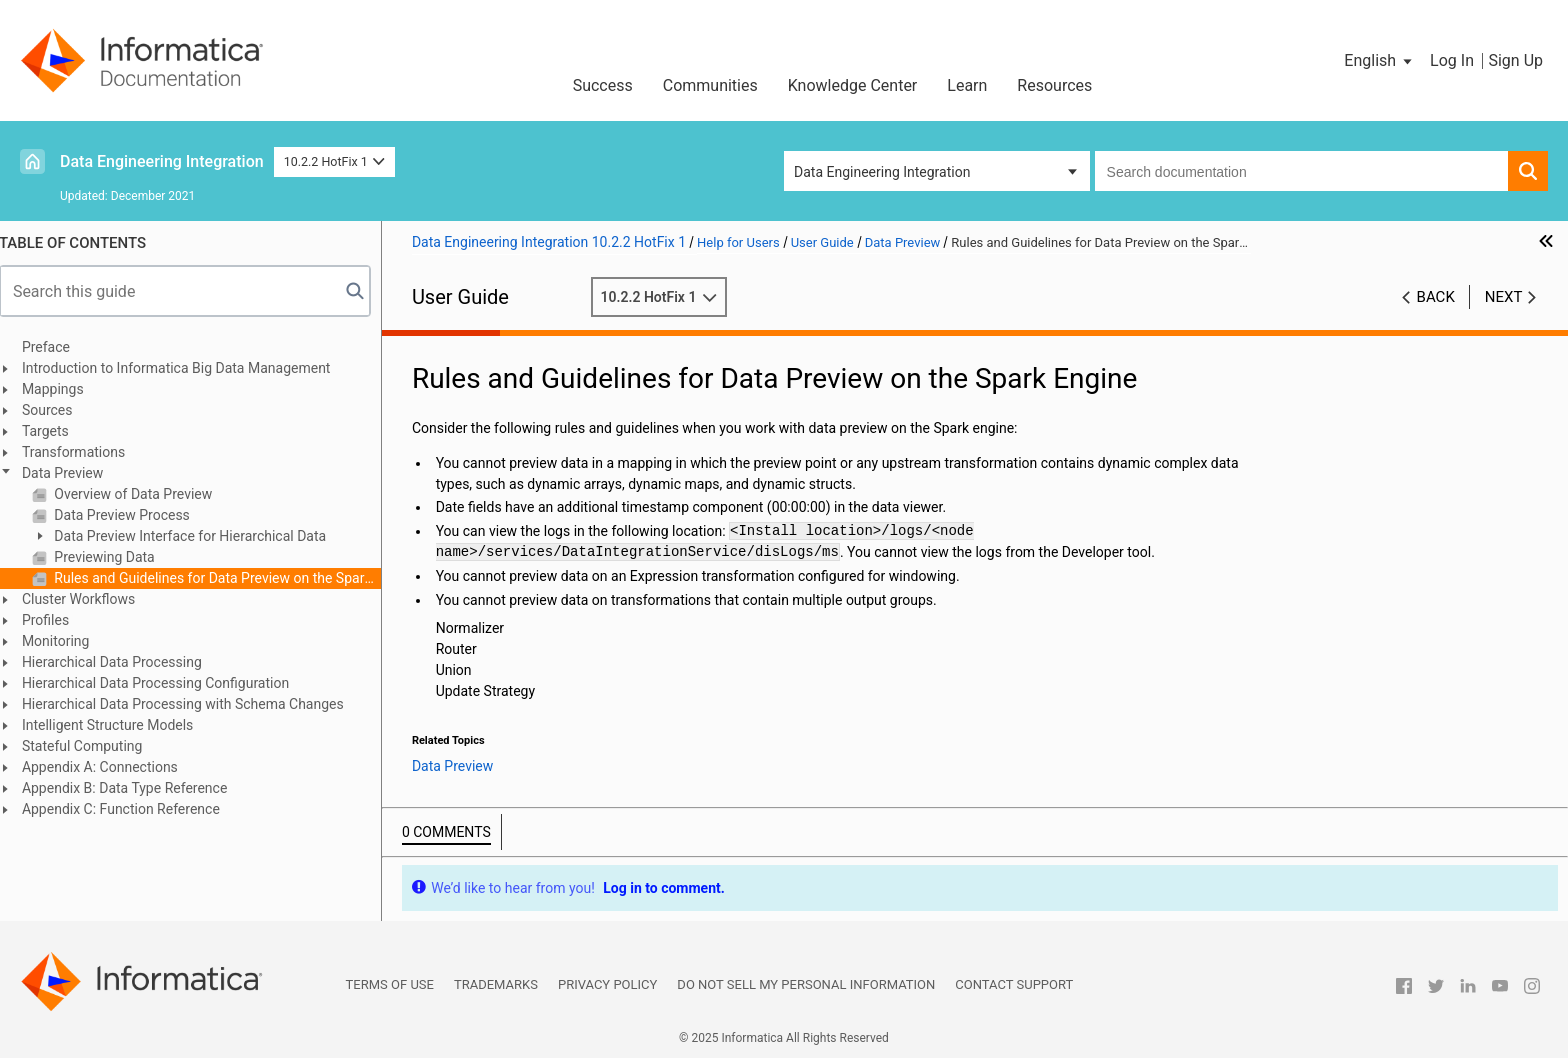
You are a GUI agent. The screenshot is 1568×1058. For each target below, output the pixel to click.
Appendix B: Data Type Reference (135, 788)
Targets (56, 431)
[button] (1379, 61)
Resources (1054, 85)
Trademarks (496, 984)
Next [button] (1504, 297)
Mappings (64, 389)
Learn (967, 85)
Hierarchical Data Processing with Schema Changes (194, 704)
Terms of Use (390, 984)
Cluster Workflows (89, 599)
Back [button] (1436, 297)
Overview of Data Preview (142, 494)
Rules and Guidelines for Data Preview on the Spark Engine (227, 578)
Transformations (84, 452)
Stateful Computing (93, 746)
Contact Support (1014, 984)
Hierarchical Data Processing (123, 662)
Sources (58, 410)
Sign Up (1515, 60)
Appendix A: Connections (111, 767)
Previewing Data (114, 557)
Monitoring (67, 641)
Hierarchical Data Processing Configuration (166, 683)
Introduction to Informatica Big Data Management (187, 368)
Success (603, 85)
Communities (710, 85)
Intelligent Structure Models (118, 725)
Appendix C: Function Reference (132, 809)
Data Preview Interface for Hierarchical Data (199, 536)
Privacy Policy (607, 984)
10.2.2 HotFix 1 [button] (335, 161)
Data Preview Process (131, 515)
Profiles (56, 620)
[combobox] (1301, 171)
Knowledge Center (853, 85)
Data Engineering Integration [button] (882, 172)
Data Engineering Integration (162, 161)
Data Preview (73, 473)
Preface (57, 347)
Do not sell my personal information (806, 984)
